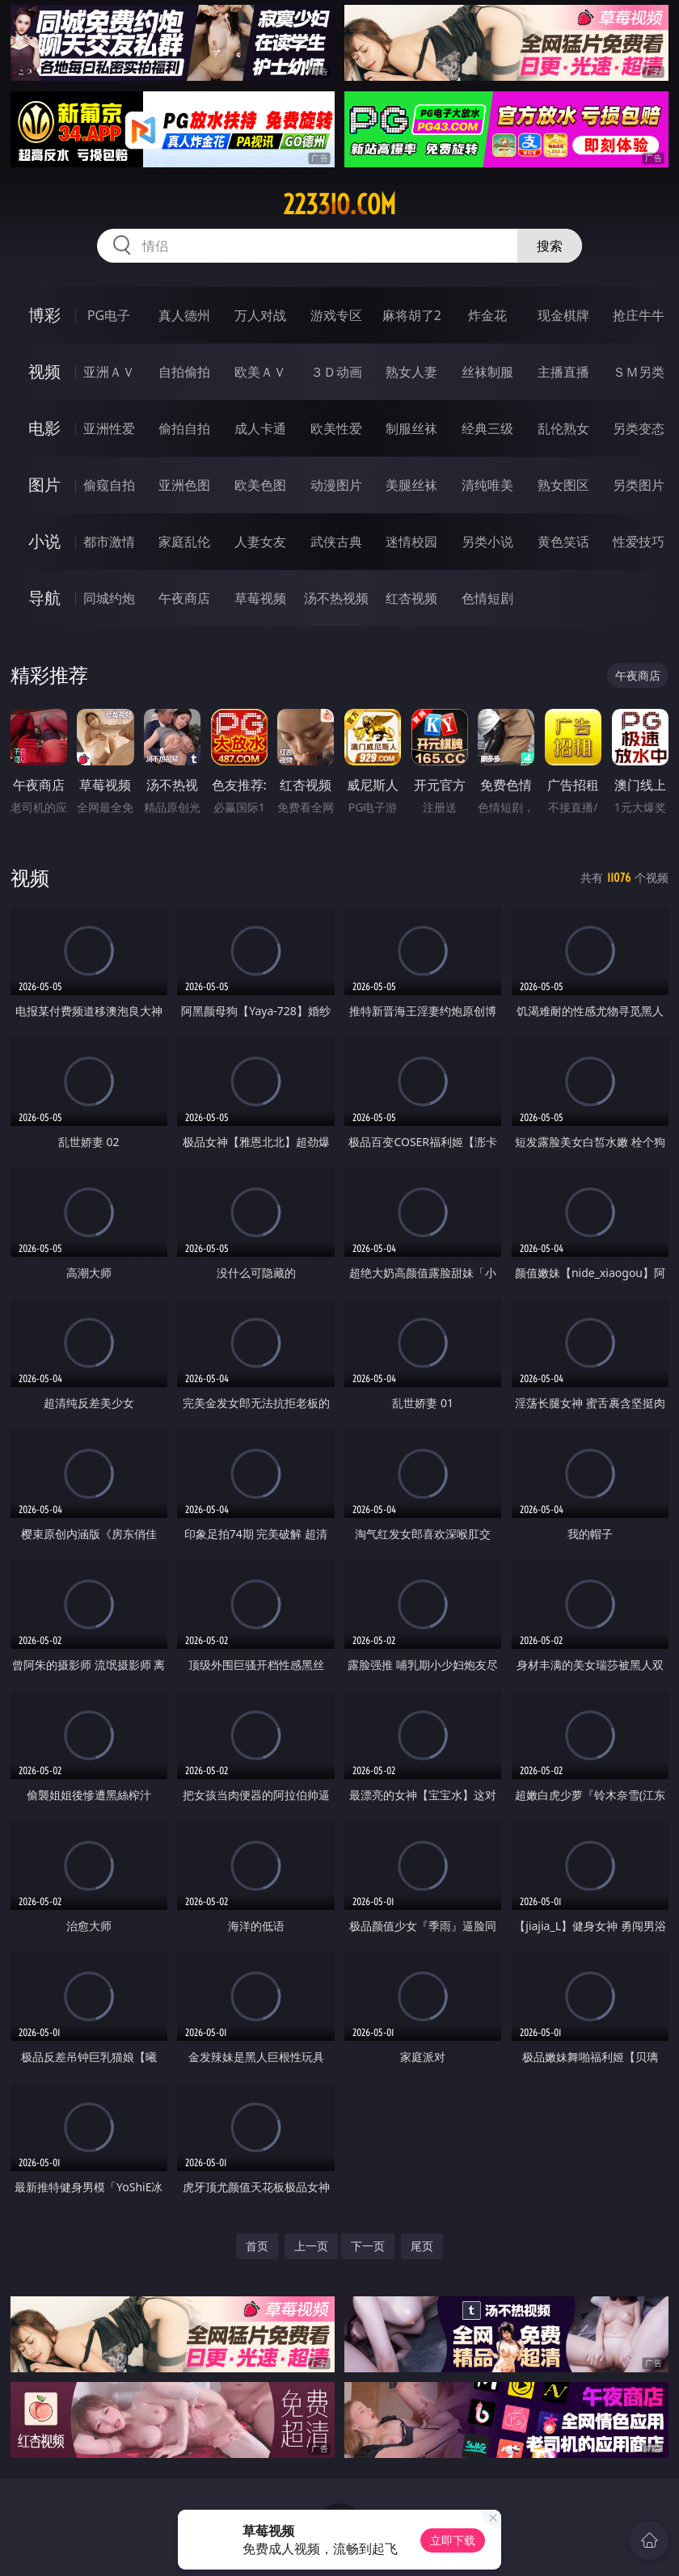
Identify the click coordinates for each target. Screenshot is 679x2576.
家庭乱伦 (184, 541)
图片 (44, 484)
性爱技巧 (638, 541)
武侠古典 (336, 541)
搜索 (550, 246)
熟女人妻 (411, 372)
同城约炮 (109, 598)
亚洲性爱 (109, 428)
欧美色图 (260, 485)
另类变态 (638, 428)
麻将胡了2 (411, 315)
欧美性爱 (336, 428)
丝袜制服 (487, 372)
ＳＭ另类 (638, 372)
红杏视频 (411, 598)
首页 (257, 2245)
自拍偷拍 (184, 372)
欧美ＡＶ (260, 372)
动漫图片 (336, 485)
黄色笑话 (563, 541)
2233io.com (339, 204)
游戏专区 (336, 315)
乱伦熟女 (563, 428)
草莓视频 (260, 598)
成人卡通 (260, 428)
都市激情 (109, 541)
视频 (44, 371)
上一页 (311, 2245)
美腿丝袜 (411, 485)
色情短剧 (487, 598)
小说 (44, 541)
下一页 (368, 2245)
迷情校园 (411, 541)
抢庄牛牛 (638, 315)
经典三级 (487, 428)
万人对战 (260, 315)
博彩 (44, 315)
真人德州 (184, 315)
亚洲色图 (184, 485)
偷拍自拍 (184, 428)
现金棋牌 (563, 315)
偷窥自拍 (109, 485)
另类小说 (487, 541)
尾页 (422, 2245)
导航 (44, 598)
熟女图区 (563, 485)
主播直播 (563, 372)
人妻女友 (260, 541)
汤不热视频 (336, 598)
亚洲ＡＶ (109, 372)
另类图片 (638, 485)
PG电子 (108, 315)
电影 (44, 428)
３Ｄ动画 (336, 372)
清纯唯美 (487, 485)
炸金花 (487, 315)
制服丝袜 (411, 428)
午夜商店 (184, 598)
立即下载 (452, 2540)
